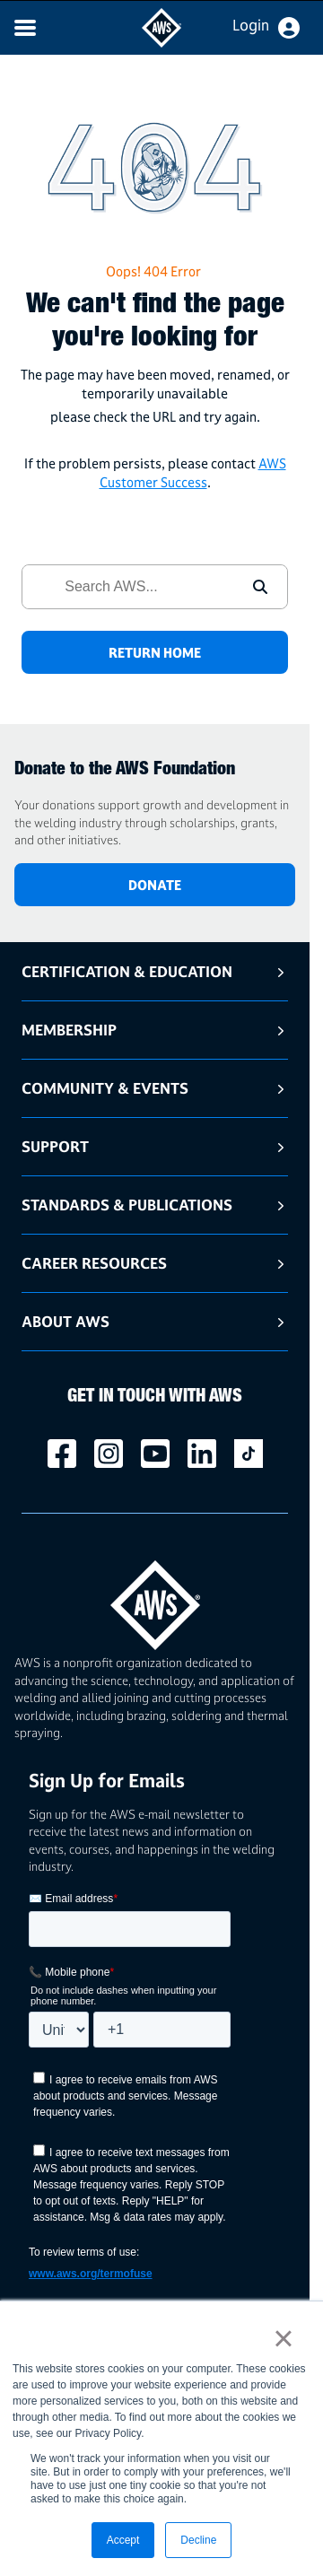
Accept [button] (123, 2540)
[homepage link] (154, 1598)
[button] (260, 586)
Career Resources (94, 1262)
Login (250, 25)
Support (55, 1146)
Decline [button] (198, 2540)
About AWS (65, 1321)
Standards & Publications (127, 1204)
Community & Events (105, 1087)
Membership (69, 1029)
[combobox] (127, 586)
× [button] (283, 2338)
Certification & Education (127, 971)
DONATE (154, 885)
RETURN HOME (155, 652)
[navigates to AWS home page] (161, 43)
